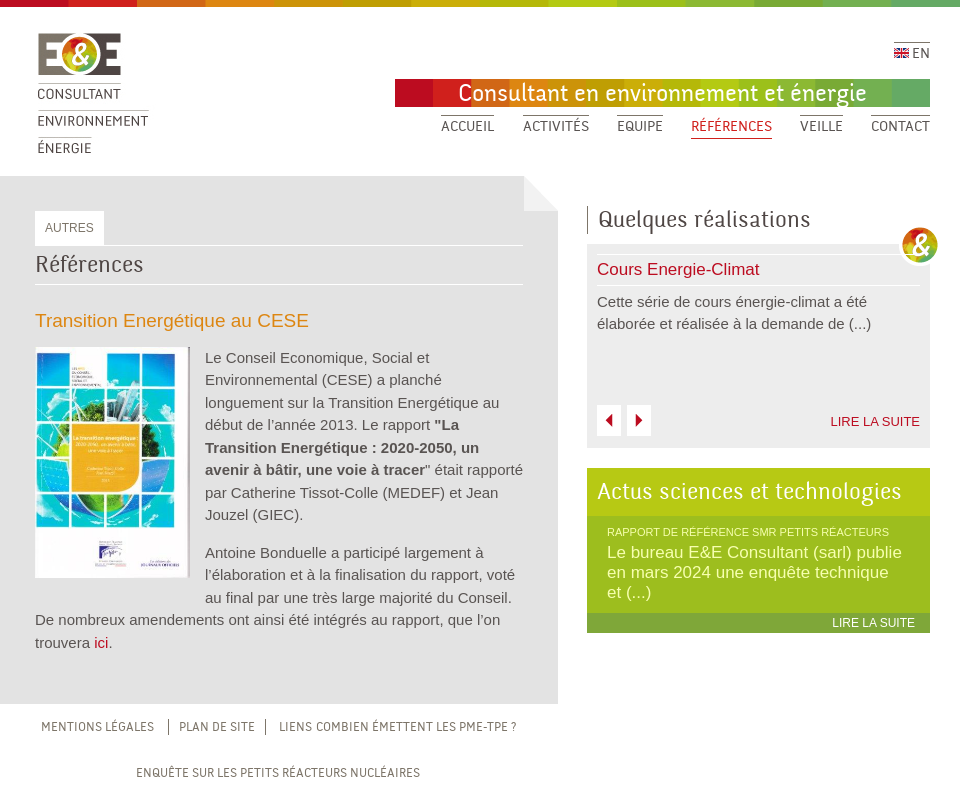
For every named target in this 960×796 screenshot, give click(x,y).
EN (912, 54)
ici (101, 642)
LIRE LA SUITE (875, 421)
